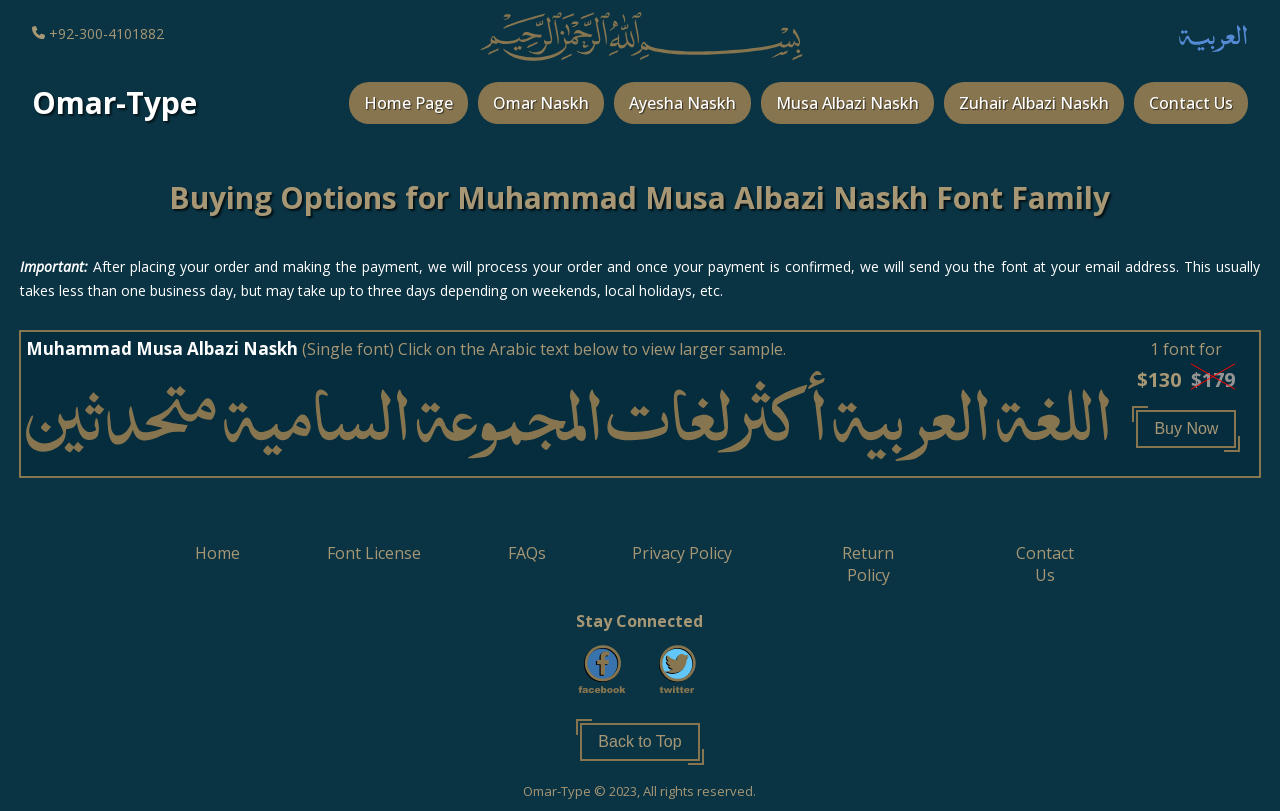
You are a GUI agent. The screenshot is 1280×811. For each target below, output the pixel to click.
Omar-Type (114, 102)
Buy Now (1186, 428)
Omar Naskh (541, 103)
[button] (1186, 426)
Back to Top (639, 741)
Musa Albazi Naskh (847, 103)
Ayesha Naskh (682, 103)
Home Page (408, 103)
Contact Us (1191, 103)
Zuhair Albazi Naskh (1034, 103)
